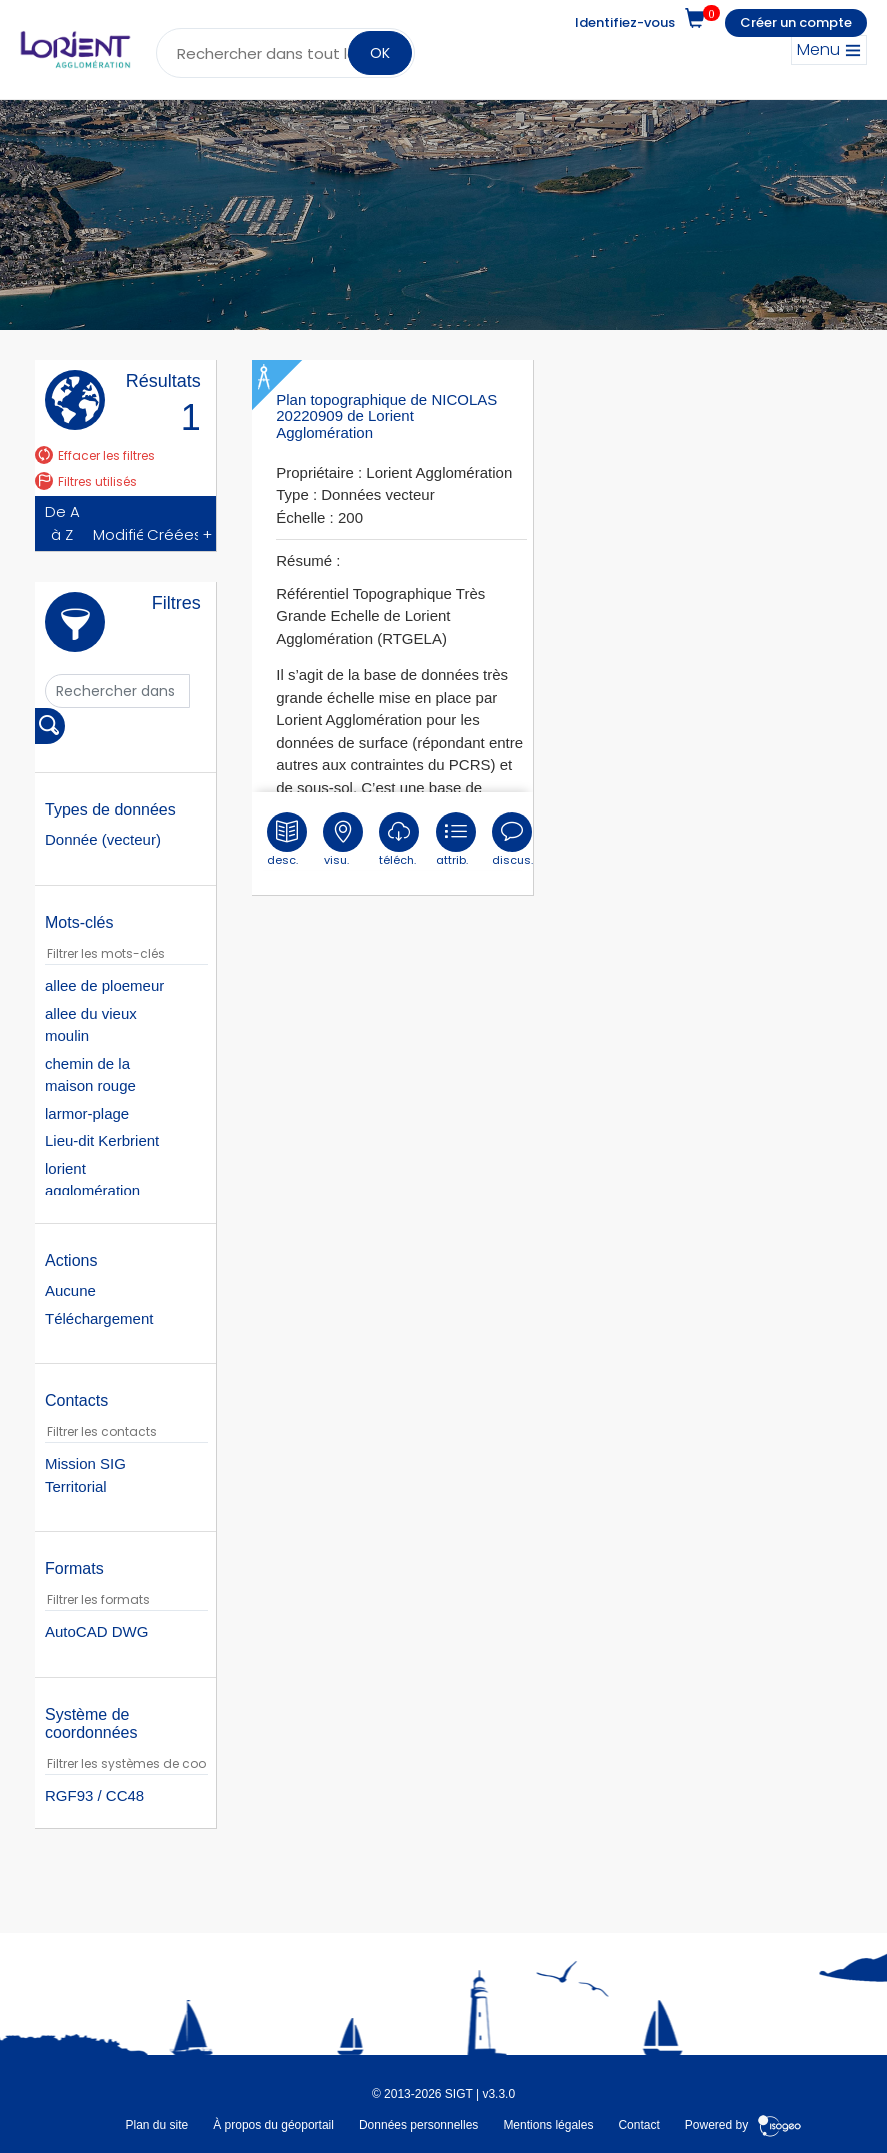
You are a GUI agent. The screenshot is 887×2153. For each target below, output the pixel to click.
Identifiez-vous (625, 22)
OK (380, 53)
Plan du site (156, 2124)
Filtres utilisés (86, 481)
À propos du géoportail (273, 2124)
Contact (638, 2124)
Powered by (743, 2124)
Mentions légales (548, 2124)
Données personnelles (418, 2124)
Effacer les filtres (95, 455)
